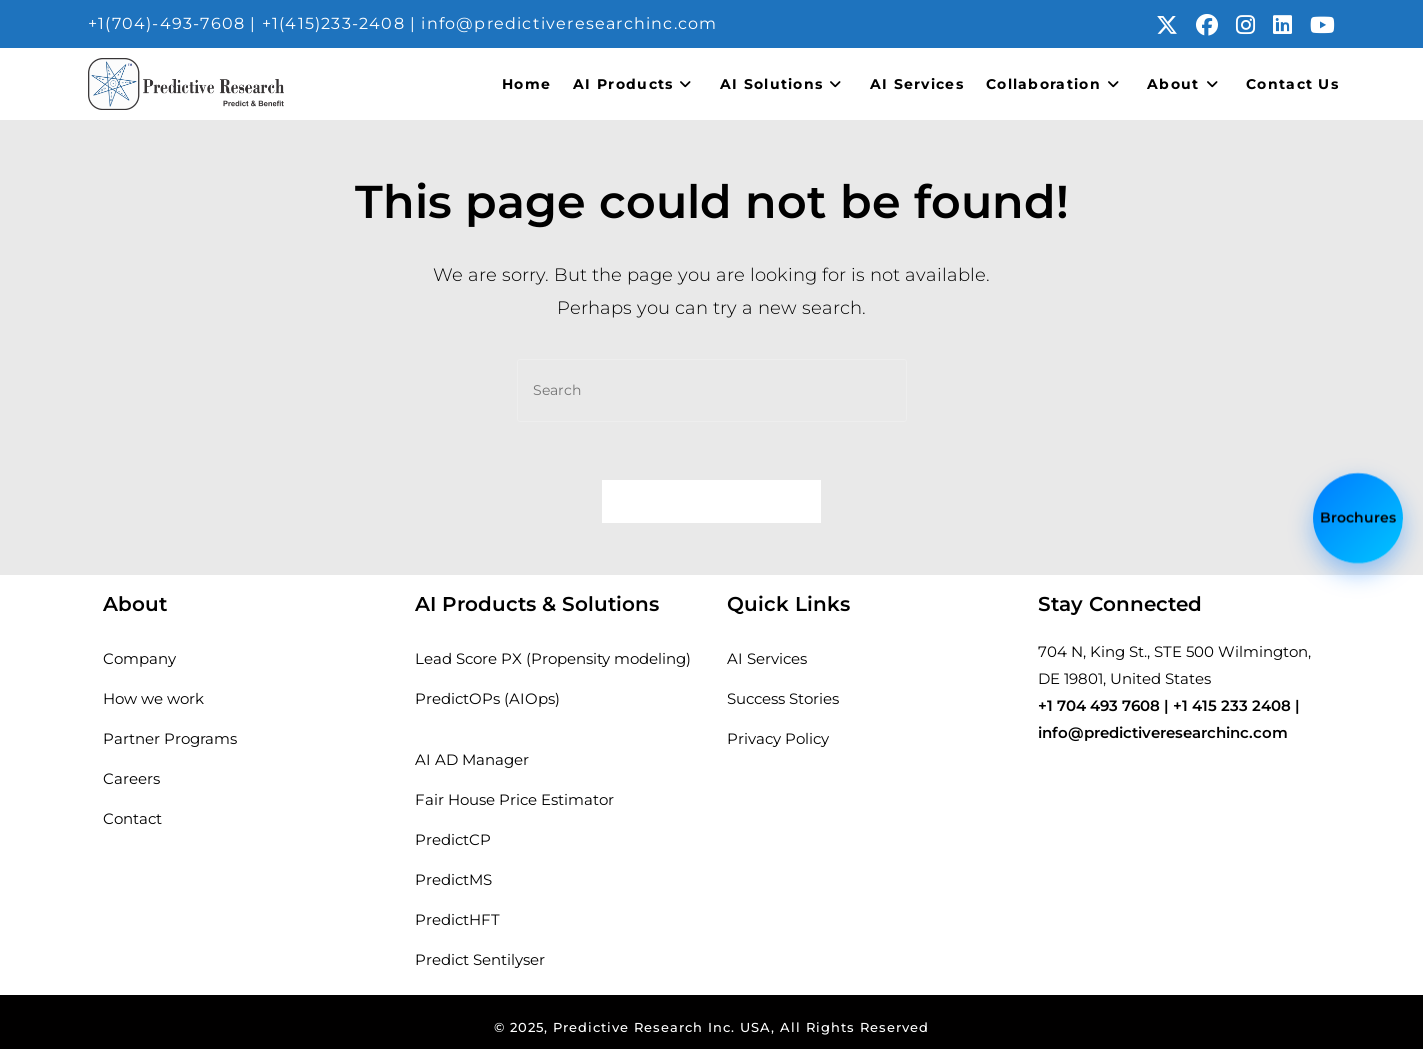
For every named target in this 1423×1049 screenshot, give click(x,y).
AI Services (767, 658)
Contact (132, 818)
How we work (153, 698)
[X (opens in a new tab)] (1176, 25)
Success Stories (783, 698)
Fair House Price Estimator (514, 799)
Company (139, 658)
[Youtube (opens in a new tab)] (1322, 25)
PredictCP (453, 839)
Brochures (1358, 515)
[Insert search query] (712, 390)
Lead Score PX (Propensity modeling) (553, 658)
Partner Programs (170, 738)
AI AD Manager (472, 759)
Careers (131, 778)
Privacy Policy (778, 738)
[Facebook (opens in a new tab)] (1216, 25)
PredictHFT (457, 919)
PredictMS (453, 879)
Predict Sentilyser (480, 959)
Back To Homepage (712, 503)
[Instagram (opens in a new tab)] (1254, 25)
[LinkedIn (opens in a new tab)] (1291, 25)
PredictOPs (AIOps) (487, 698)
